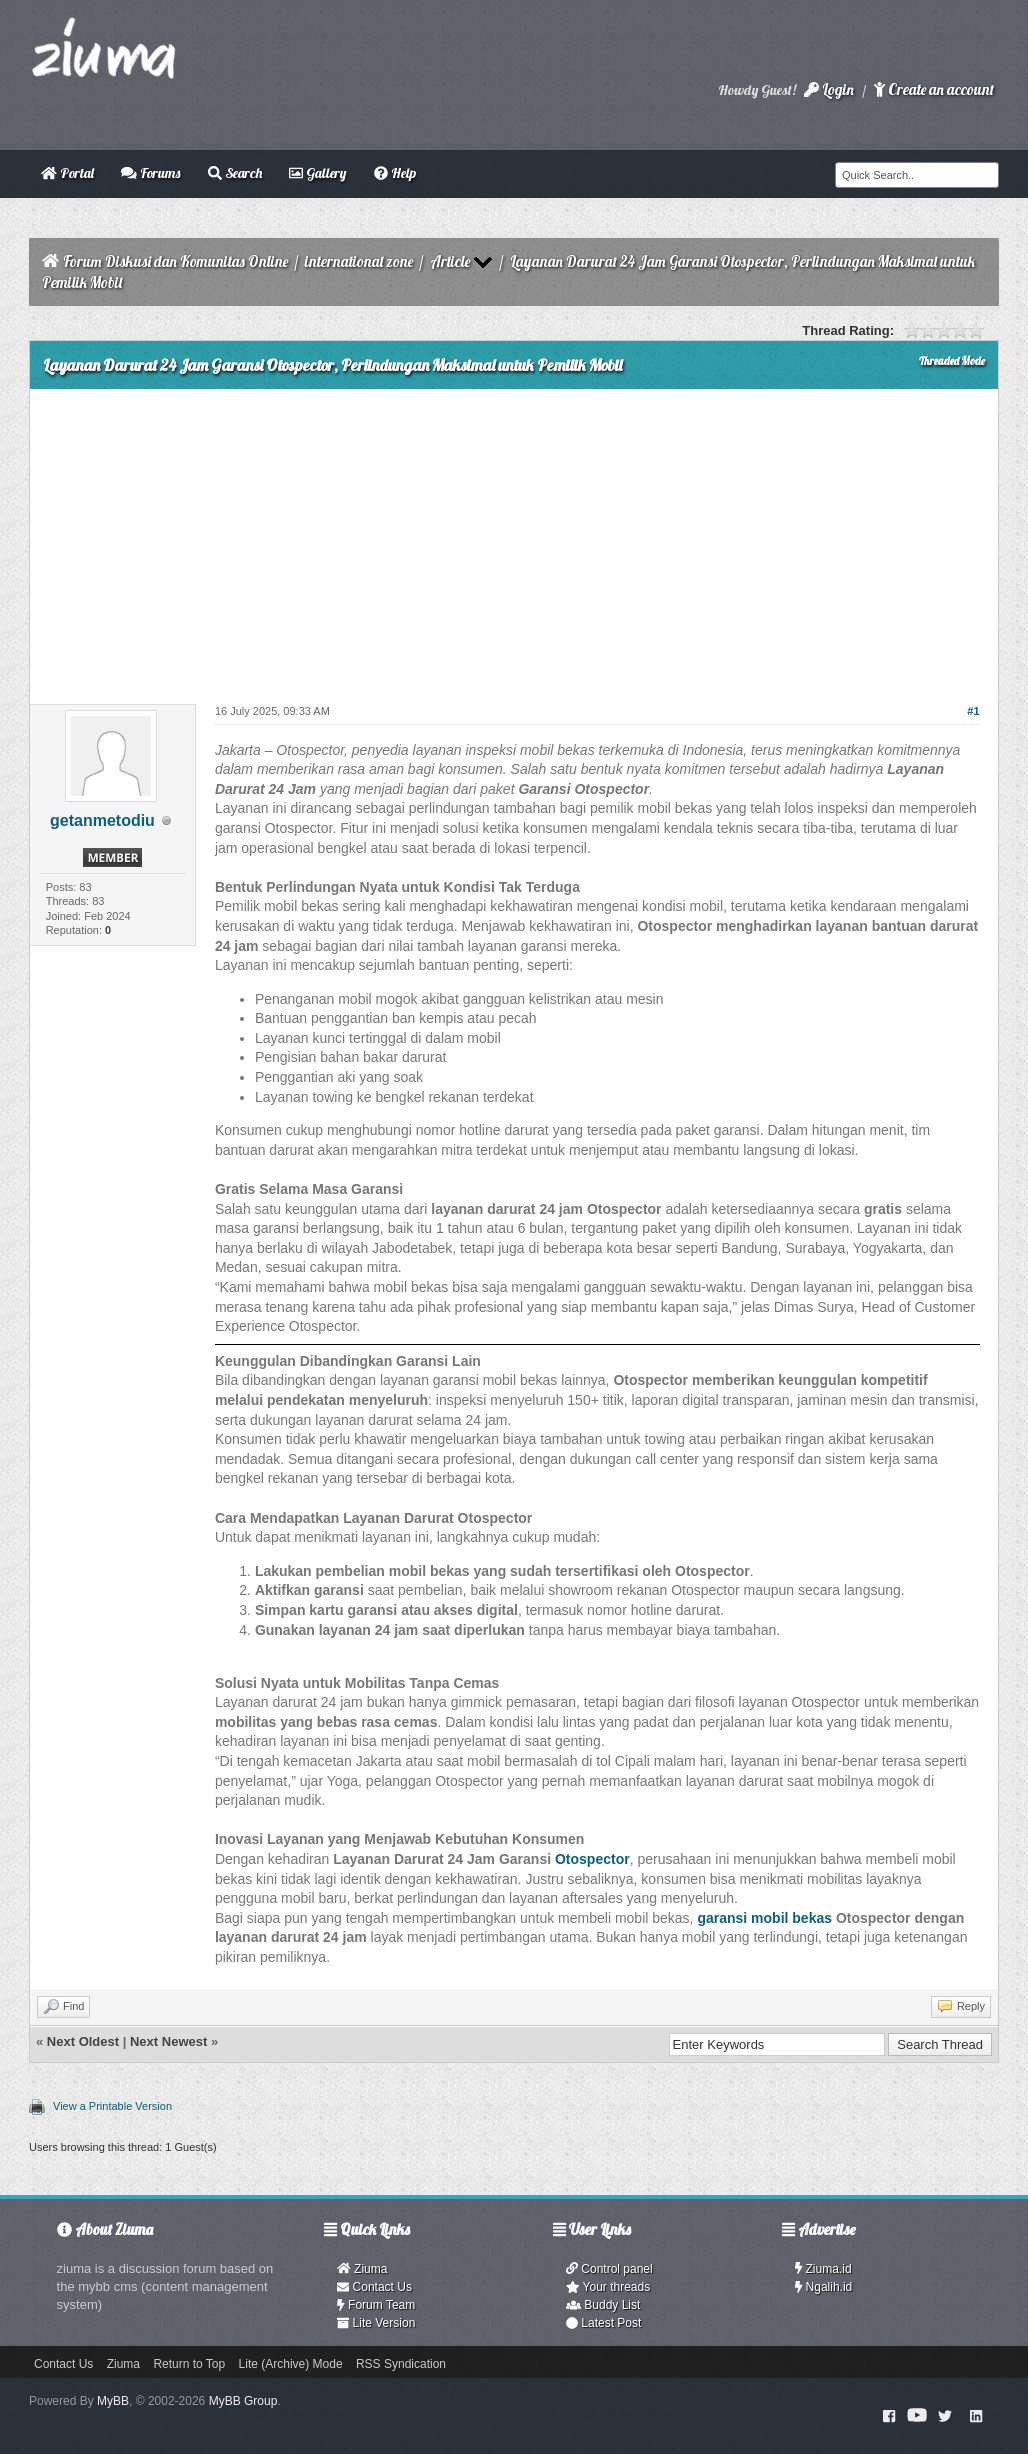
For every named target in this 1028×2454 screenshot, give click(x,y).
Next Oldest (83, 2041)
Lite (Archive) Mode (291, 2364)
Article (450, 261)
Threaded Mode (952, 361)
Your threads (608, 2287)
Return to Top (189, 2364)
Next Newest (168, 2041)
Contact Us (374, 2287)
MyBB (113, 2401)
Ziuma (362, 2269)
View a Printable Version (112, 2106)
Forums (150, 173)
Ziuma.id (823, 2269)
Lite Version (376, 2323)
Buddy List (603, 2305)
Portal (67, 173)
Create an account (934, 89)
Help (395, 173)
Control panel (609, 2269)
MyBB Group (243, 2401)
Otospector (592, 1859)
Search (235, 173)
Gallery (317, 173)
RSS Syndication (401, 2364)
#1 (973, 711)
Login (829, 89)
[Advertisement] (514, 539)
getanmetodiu (102, 820)
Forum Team (376, 2305)
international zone (359, 261)
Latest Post (603, 2323)
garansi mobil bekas (764, 1918)
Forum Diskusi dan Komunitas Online (175, 261)
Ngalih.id (824, 2287)
